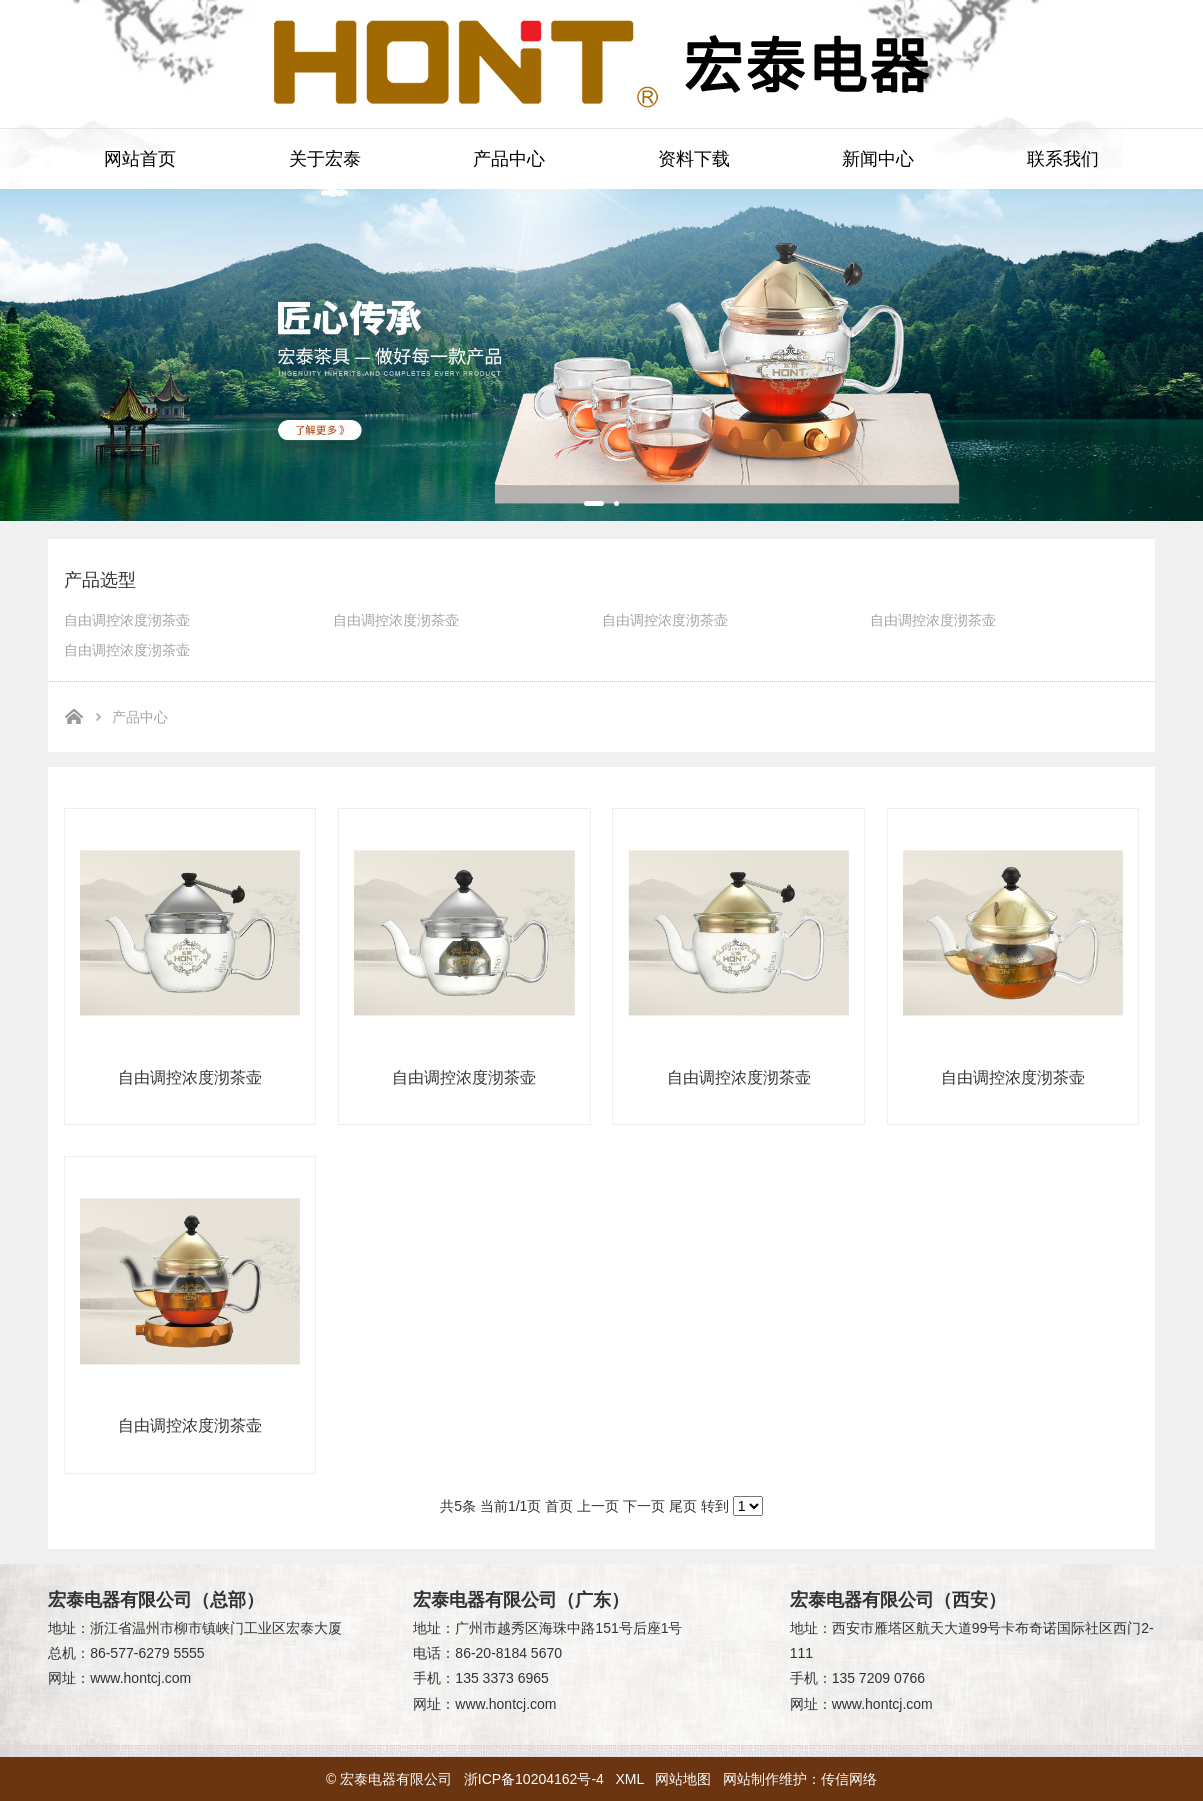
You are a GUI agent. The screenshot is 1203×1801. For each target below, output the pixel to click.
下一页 (644, 1506)
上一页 (598, 1506)
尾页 (683, 1506)
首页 (559, 1506)
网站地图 (683, 1779)
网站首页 (140, 159)
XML (630, 1779)
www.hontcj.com (140, 1678)
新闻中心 (878, 159)
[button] (594, 503)
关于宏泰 (325, 159)
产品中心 (509, 159)
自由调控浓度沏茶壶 (127, 620)
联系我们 (1063, 159)
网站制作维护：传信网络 (800, 1779)
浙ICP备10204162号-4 (534, 1779)
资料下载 (694, 159)
